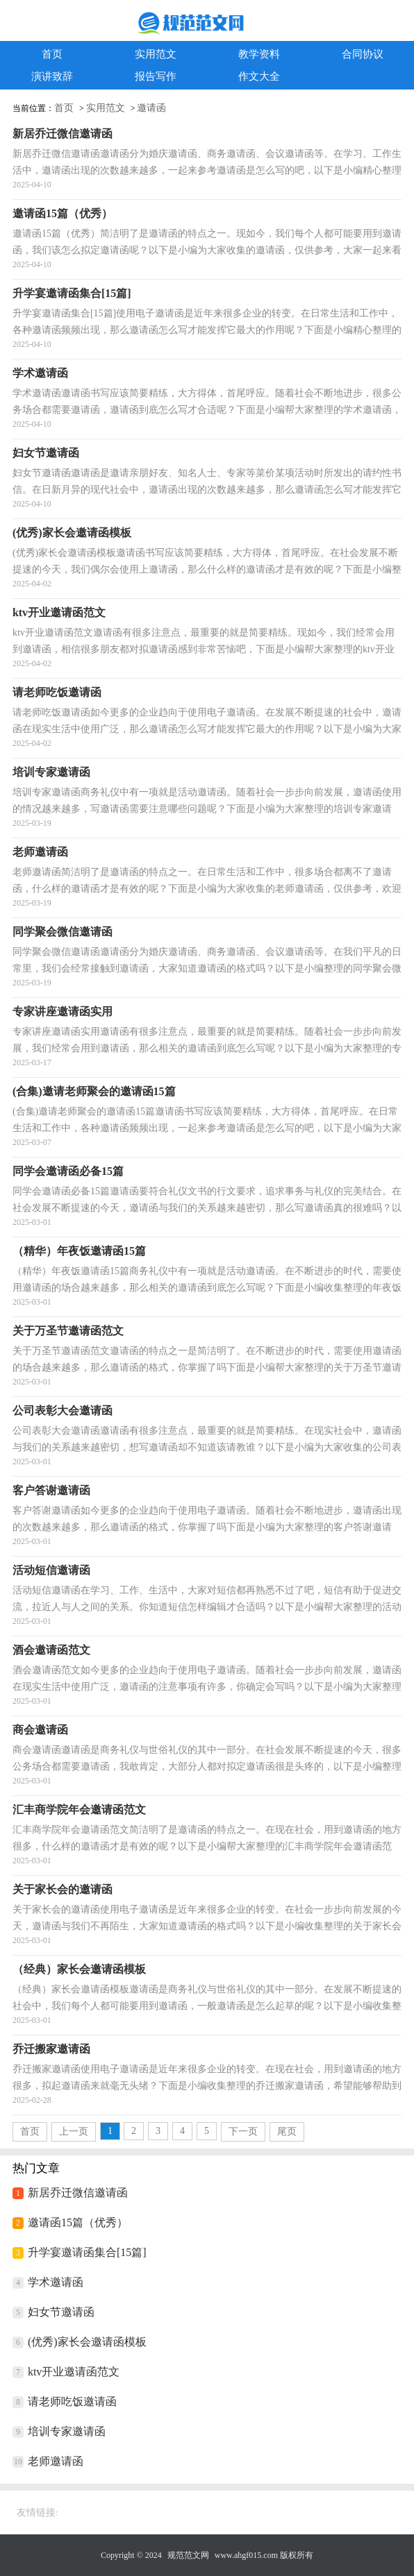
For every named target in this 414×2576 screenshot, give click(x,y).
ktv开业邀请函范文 (73, 2372)
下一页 (243, 2131)
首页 (52, 54)
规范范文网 (188, 2555)
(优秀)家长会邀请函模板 (87, 2342)
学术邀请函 (55, 2282)
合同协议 (362, 54)
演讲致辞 (52, 76)
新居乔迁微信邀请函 (78, 2192)
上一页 (73, 2131)
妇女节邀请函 (61, 2312)
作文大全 (259, 76)
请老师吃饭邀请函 (72, 2401)
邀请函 (151, 108)
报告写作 (155, 76)
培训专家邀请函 (67, 2431)
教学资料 (259, 54)
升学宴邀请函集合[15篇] (87, 2252)
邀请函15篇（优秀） (78, 2222)
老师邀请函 (55, 2461)
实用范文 (155, 54)
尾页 (287, 2131)
